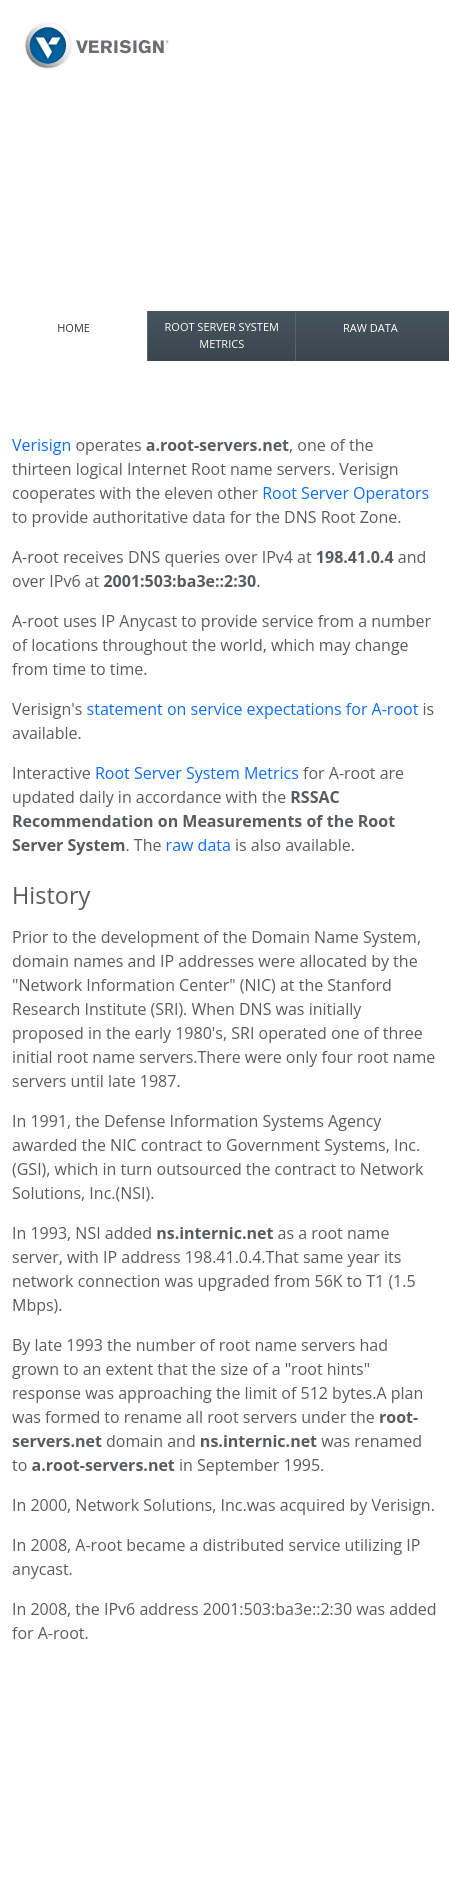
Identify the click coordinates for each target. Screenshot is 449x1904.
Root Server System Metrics (197, 773)
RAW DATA (370, 327)
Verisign (41, 445)
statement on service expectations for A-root (255, 709)
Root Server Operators (345, 493)
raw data (198, 845)
